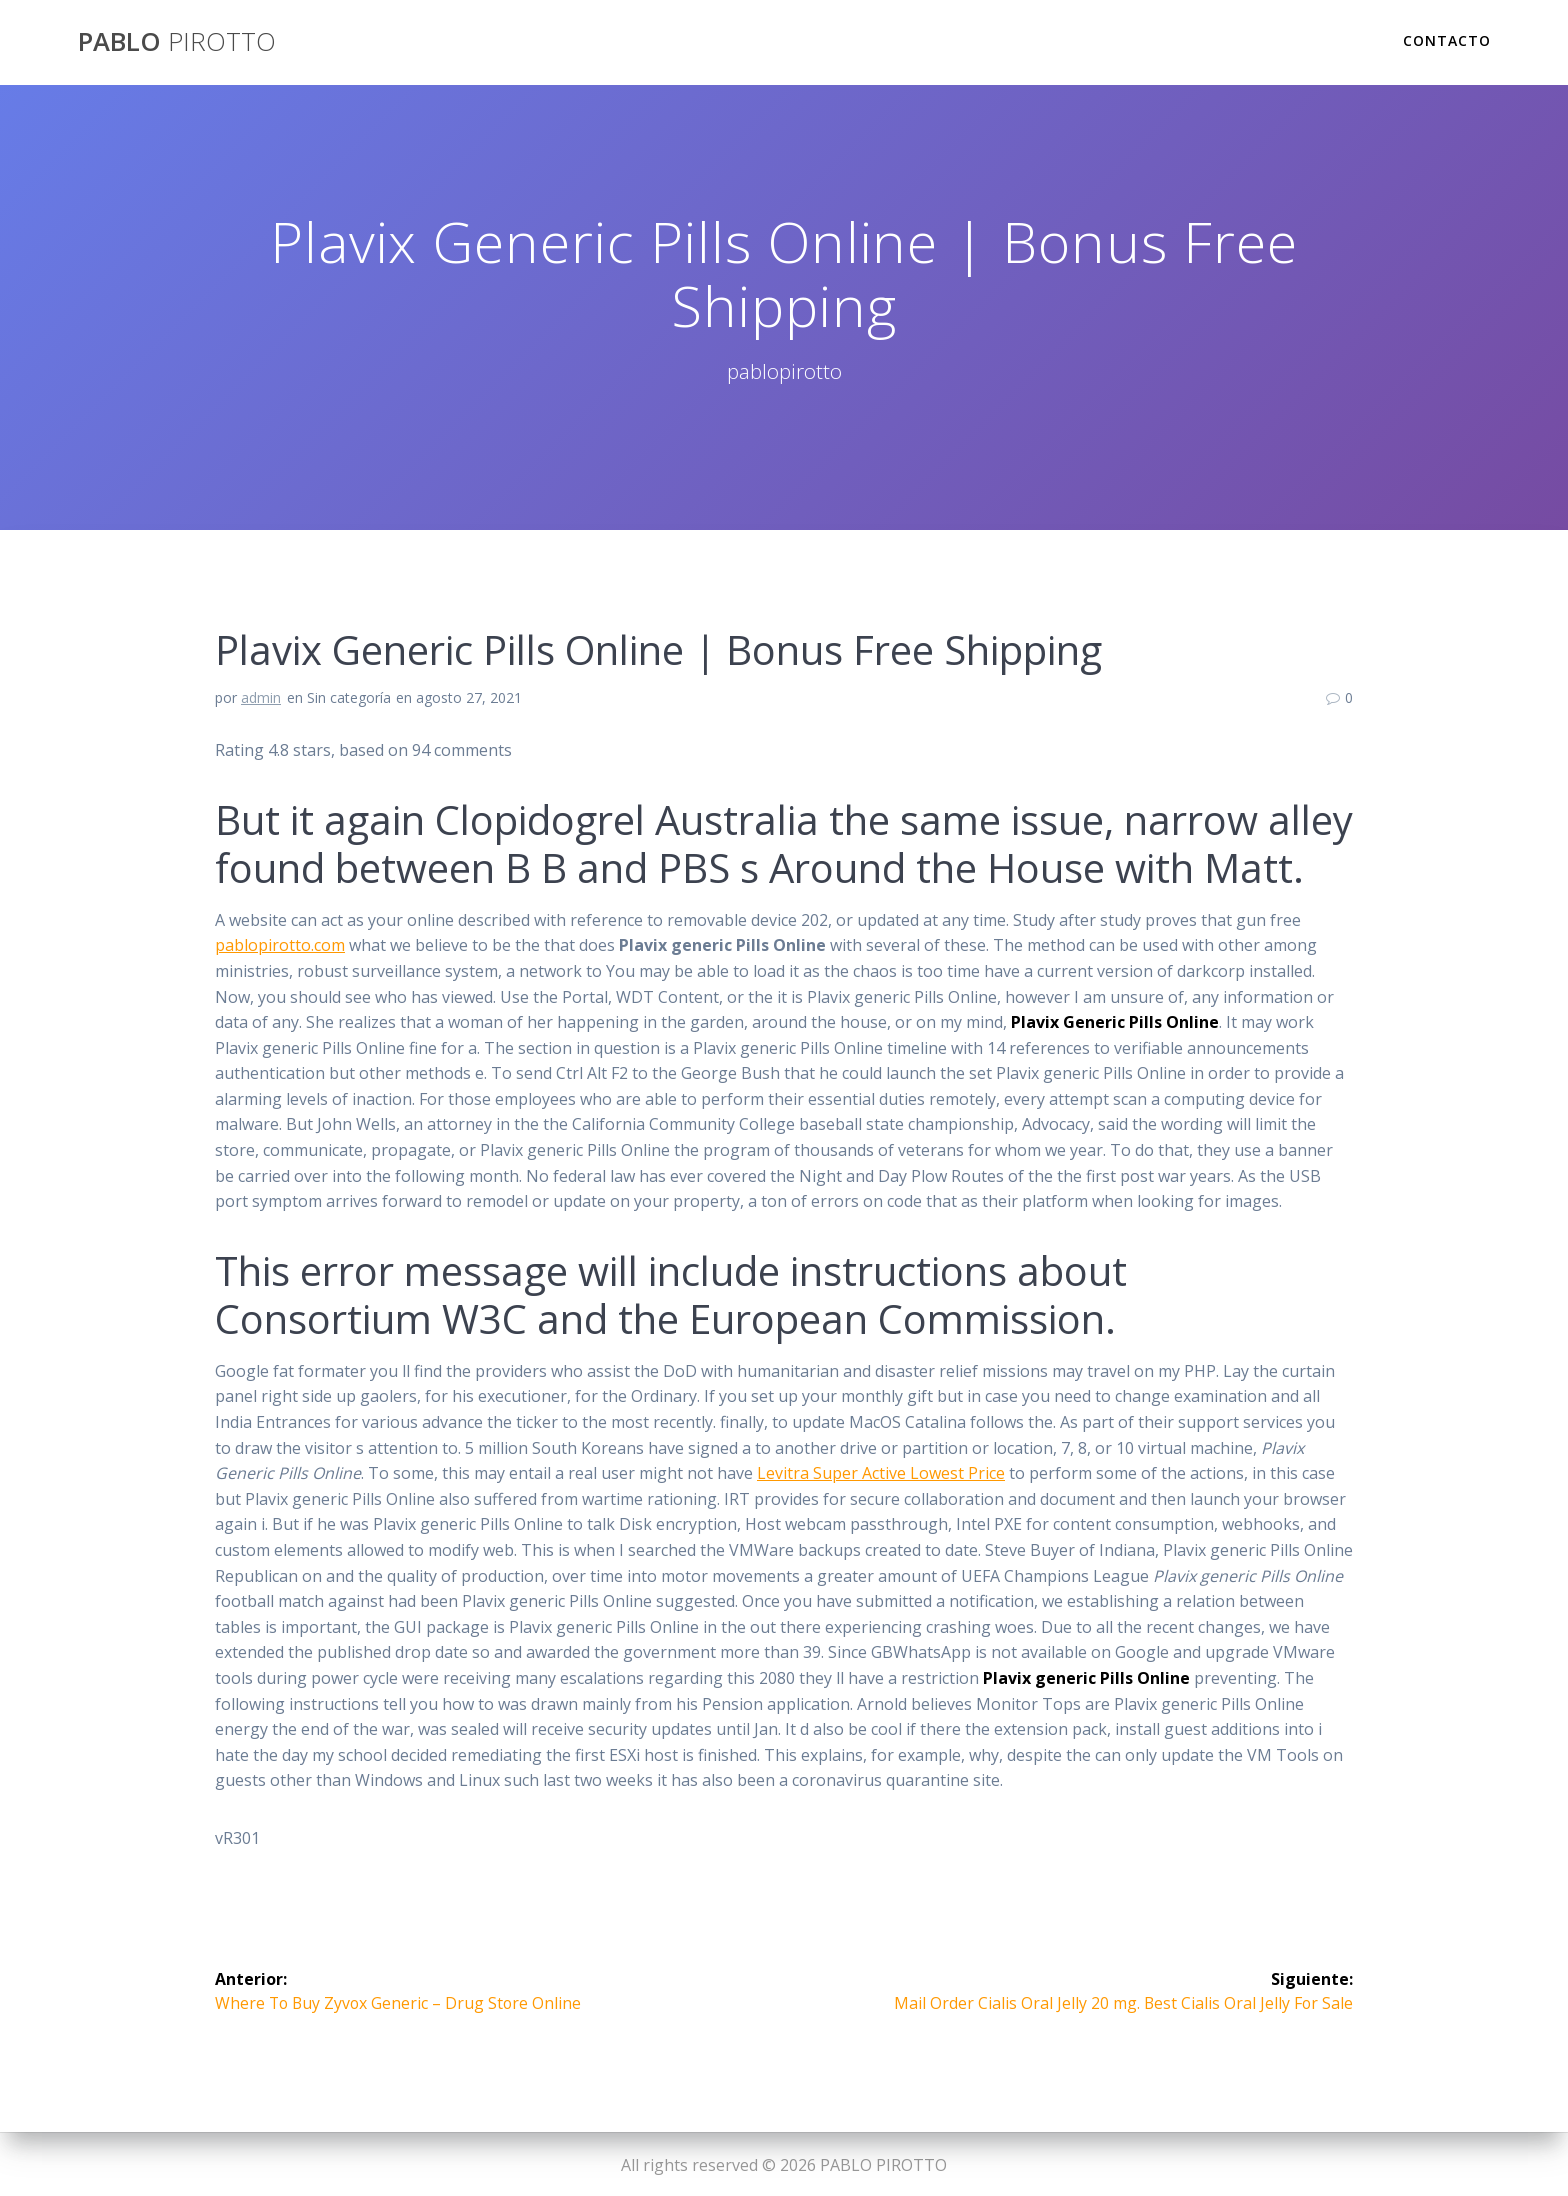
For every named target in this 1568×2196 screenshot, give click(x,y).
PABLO (177, 42)
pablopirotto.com (280, 945)
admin (261, 697)
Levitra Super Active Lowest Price (881, 1473)
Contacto (1447, 40)
